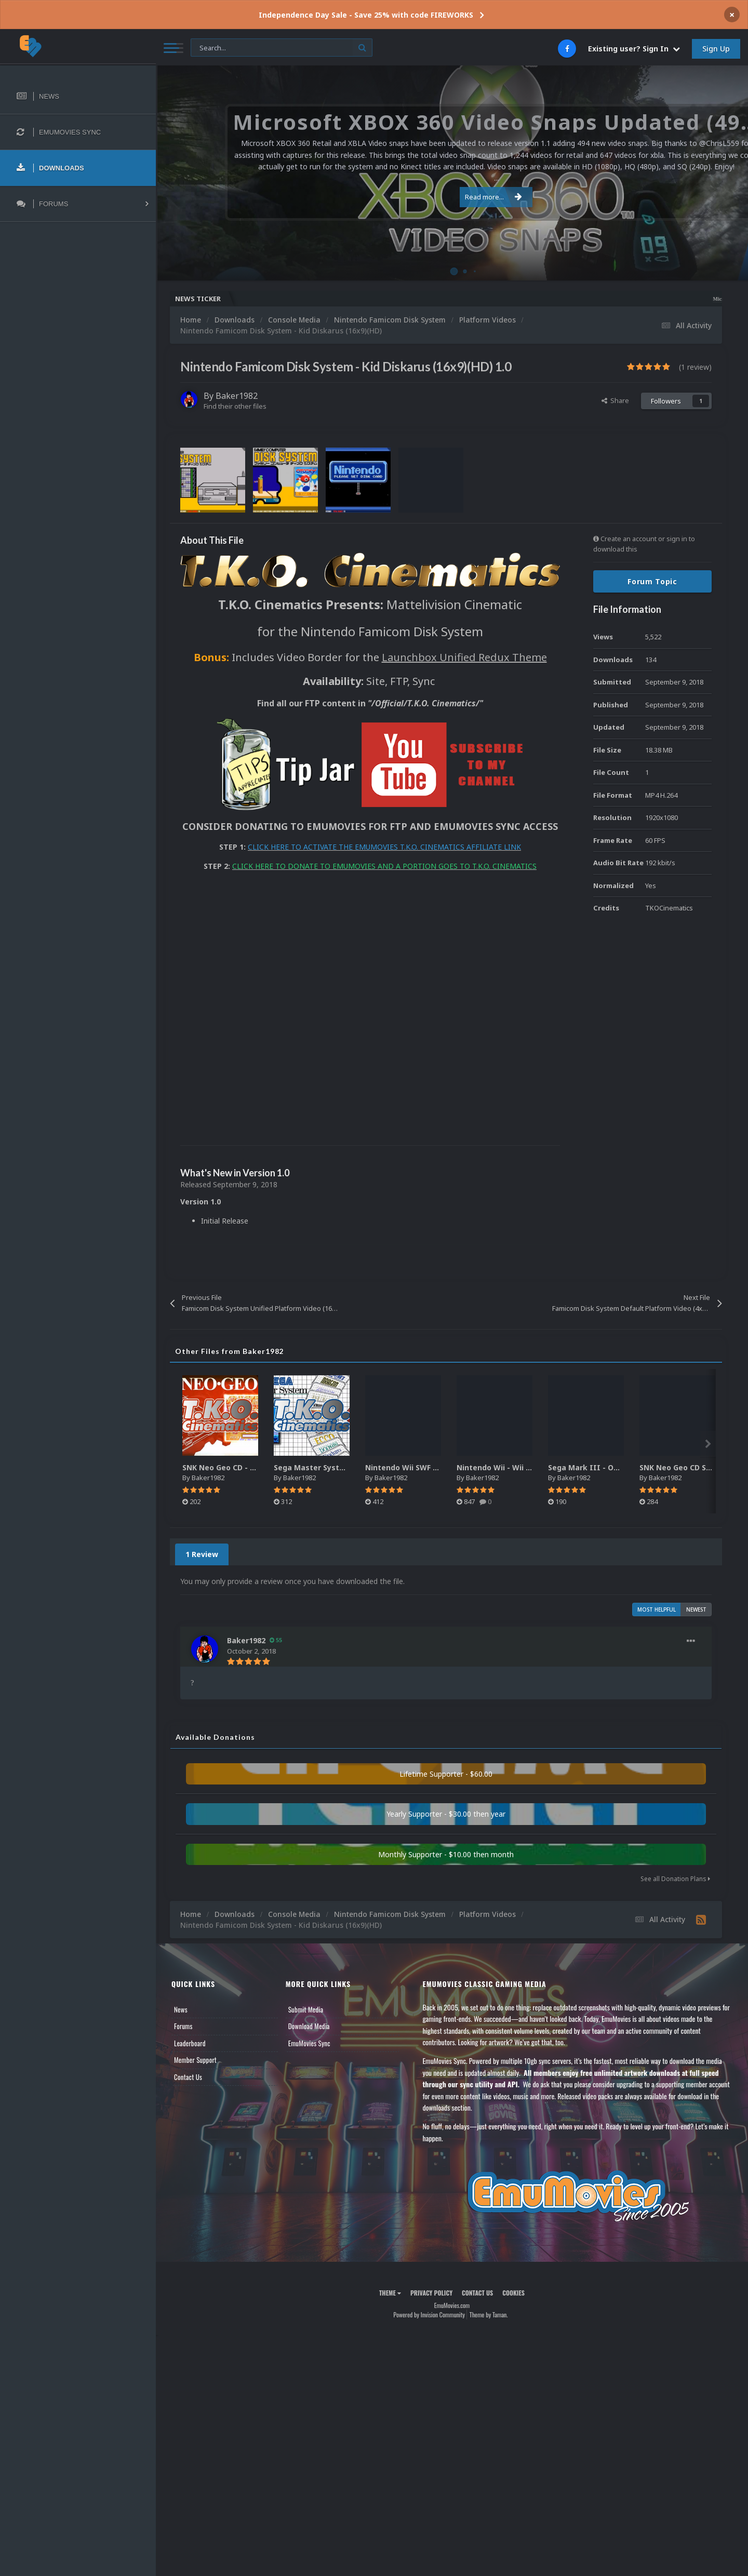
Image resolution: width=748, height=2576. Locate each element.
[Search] (281, 48)
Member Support (195, 2060)
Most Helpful (656, 1609)
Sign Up (716, 48)
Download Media (309, 2026)
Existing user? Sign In (634, 48)
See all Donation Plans (675, 1878)
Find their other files (235, 406)
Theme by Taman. (489, 2314)
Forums (183, 2026)
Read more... (450, 191)
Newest (696, 1609)
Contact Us (188, 2077)
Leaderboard (190, 2043)
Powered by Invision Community (429, 2314)
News (181, 2009)
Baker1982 (237, 395)
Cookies (513, 2292)
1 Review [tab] (201, 1554)
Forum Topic (652, 581)
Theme (390, 2292)
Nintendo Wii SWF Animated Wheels (432, 1467)
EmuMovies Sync (309, 2043)
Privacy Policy (431, 2292)
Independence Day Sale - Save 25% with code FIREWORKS (366, 15)
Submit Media (306, 2009)
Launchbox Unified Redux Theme (464, 657)
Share (615, 400)
